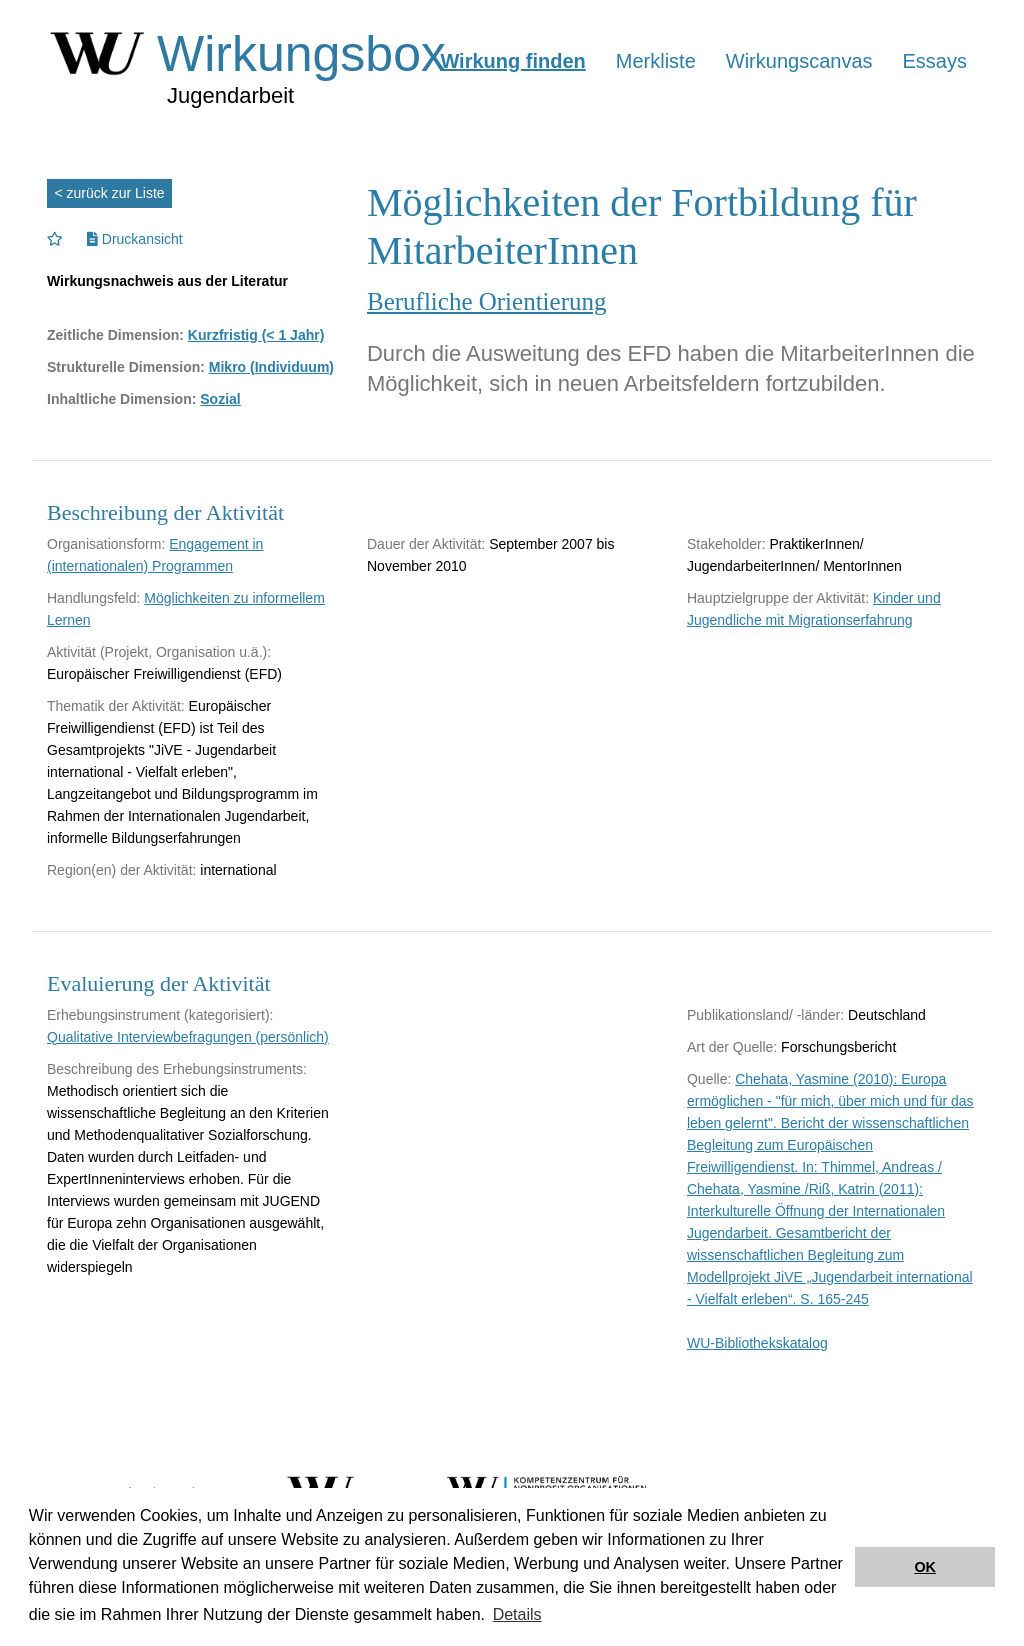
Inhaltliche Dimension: (121, 399)
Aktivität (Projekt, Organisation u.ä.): (159, 652)
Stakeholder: (726, 544)
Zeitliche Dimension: (115, 335)
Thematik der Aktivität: (116, 706)
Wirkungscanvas (799, 61)
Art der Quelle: (732, 1047)
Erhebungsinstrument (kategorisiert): (160, 1015)
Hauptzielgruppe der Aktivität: (778, 598)
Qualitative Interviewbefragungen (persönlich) (188, 1037)
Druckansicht (135, 239)
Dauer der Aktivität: (426, 544)
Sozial (220, 399)
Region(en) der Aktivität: (121, 870)
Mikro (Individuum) (271, 367)
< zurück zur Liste (110, 193)
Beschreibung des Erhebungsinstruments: (177, 1069)
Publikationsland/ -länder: (765, 1015)
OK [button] (925, 1567)
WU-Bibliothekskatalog (757, 1343)
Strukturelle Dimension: (126, 367)
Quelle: (709, 1079)
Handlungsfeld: (93, 598)
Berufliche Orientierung (487, 301)
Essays (935, 61)
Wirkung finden (512, 61)
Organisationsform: (106, 544)
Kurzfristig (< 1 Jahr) (256, 335)
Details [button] (517, 1614)
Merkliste (656, 61)
